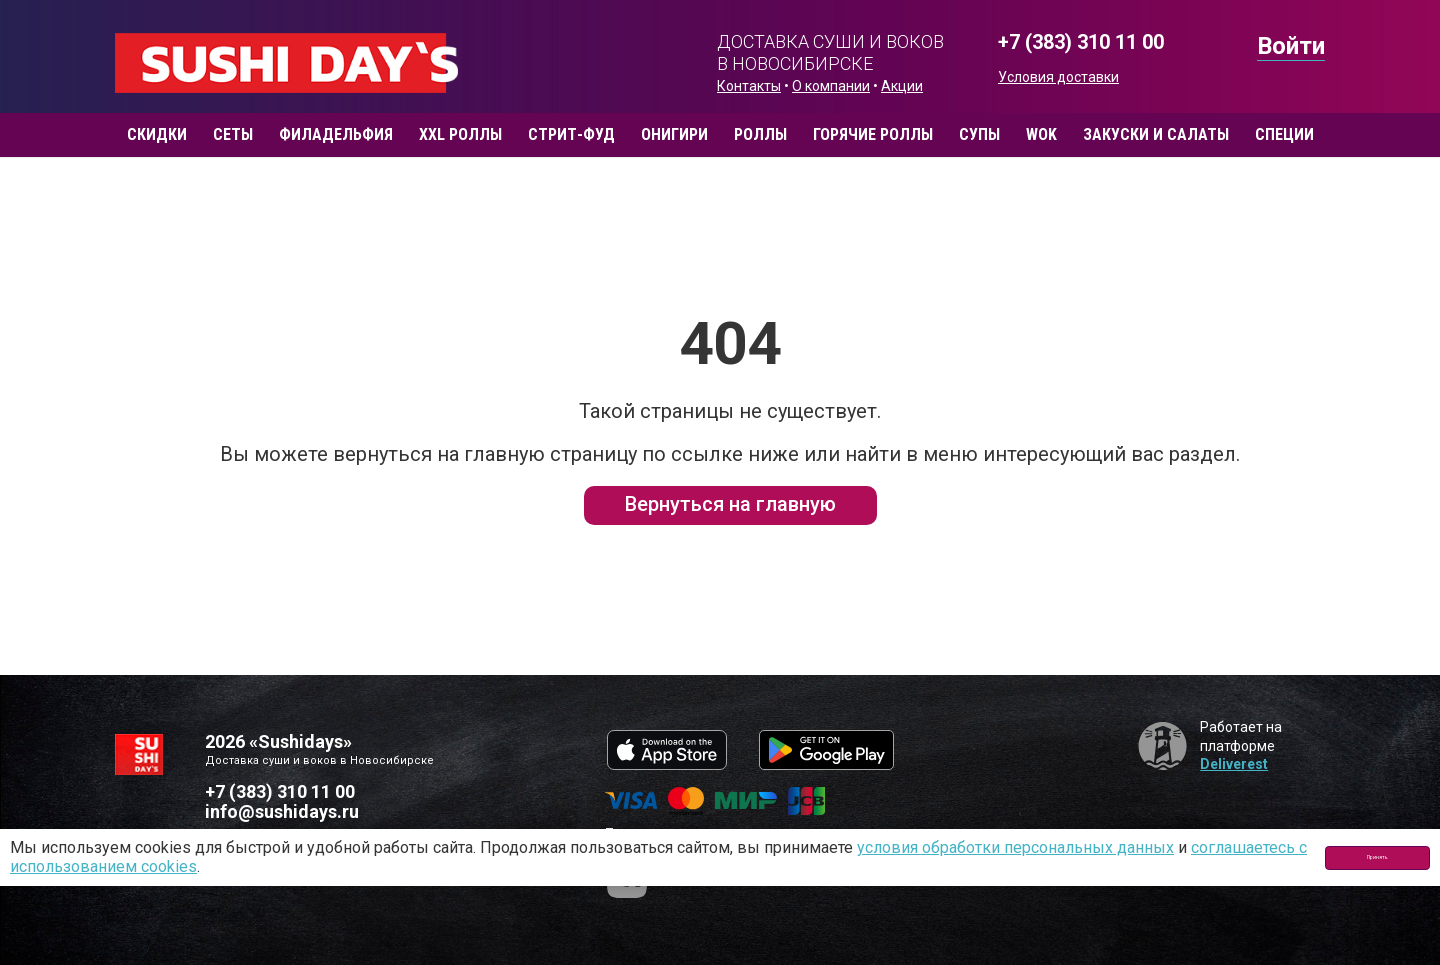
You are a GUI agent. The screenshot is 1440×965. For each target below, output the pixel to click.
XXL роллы (460, 134)
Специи (1284, 134)
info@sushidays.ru (282, 811)
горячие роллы (873, 134)
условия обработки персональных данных (1015, 847)
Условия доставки (1058, 77)
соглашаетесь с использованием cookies (163, 866)
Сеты (233, 134)
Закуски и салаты (1156, 134)
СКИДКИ (157, 134)
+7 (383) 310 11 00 (1081, 42)
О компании (831, 86)
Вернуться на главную (730, 504)
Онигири (674, 134)
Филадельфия (336, 134)
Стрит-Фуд (571, 134)
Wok (1041, 134)
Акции (902, 86)
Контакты (749, 86)
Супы (979, 134)
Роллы (760, 134)
